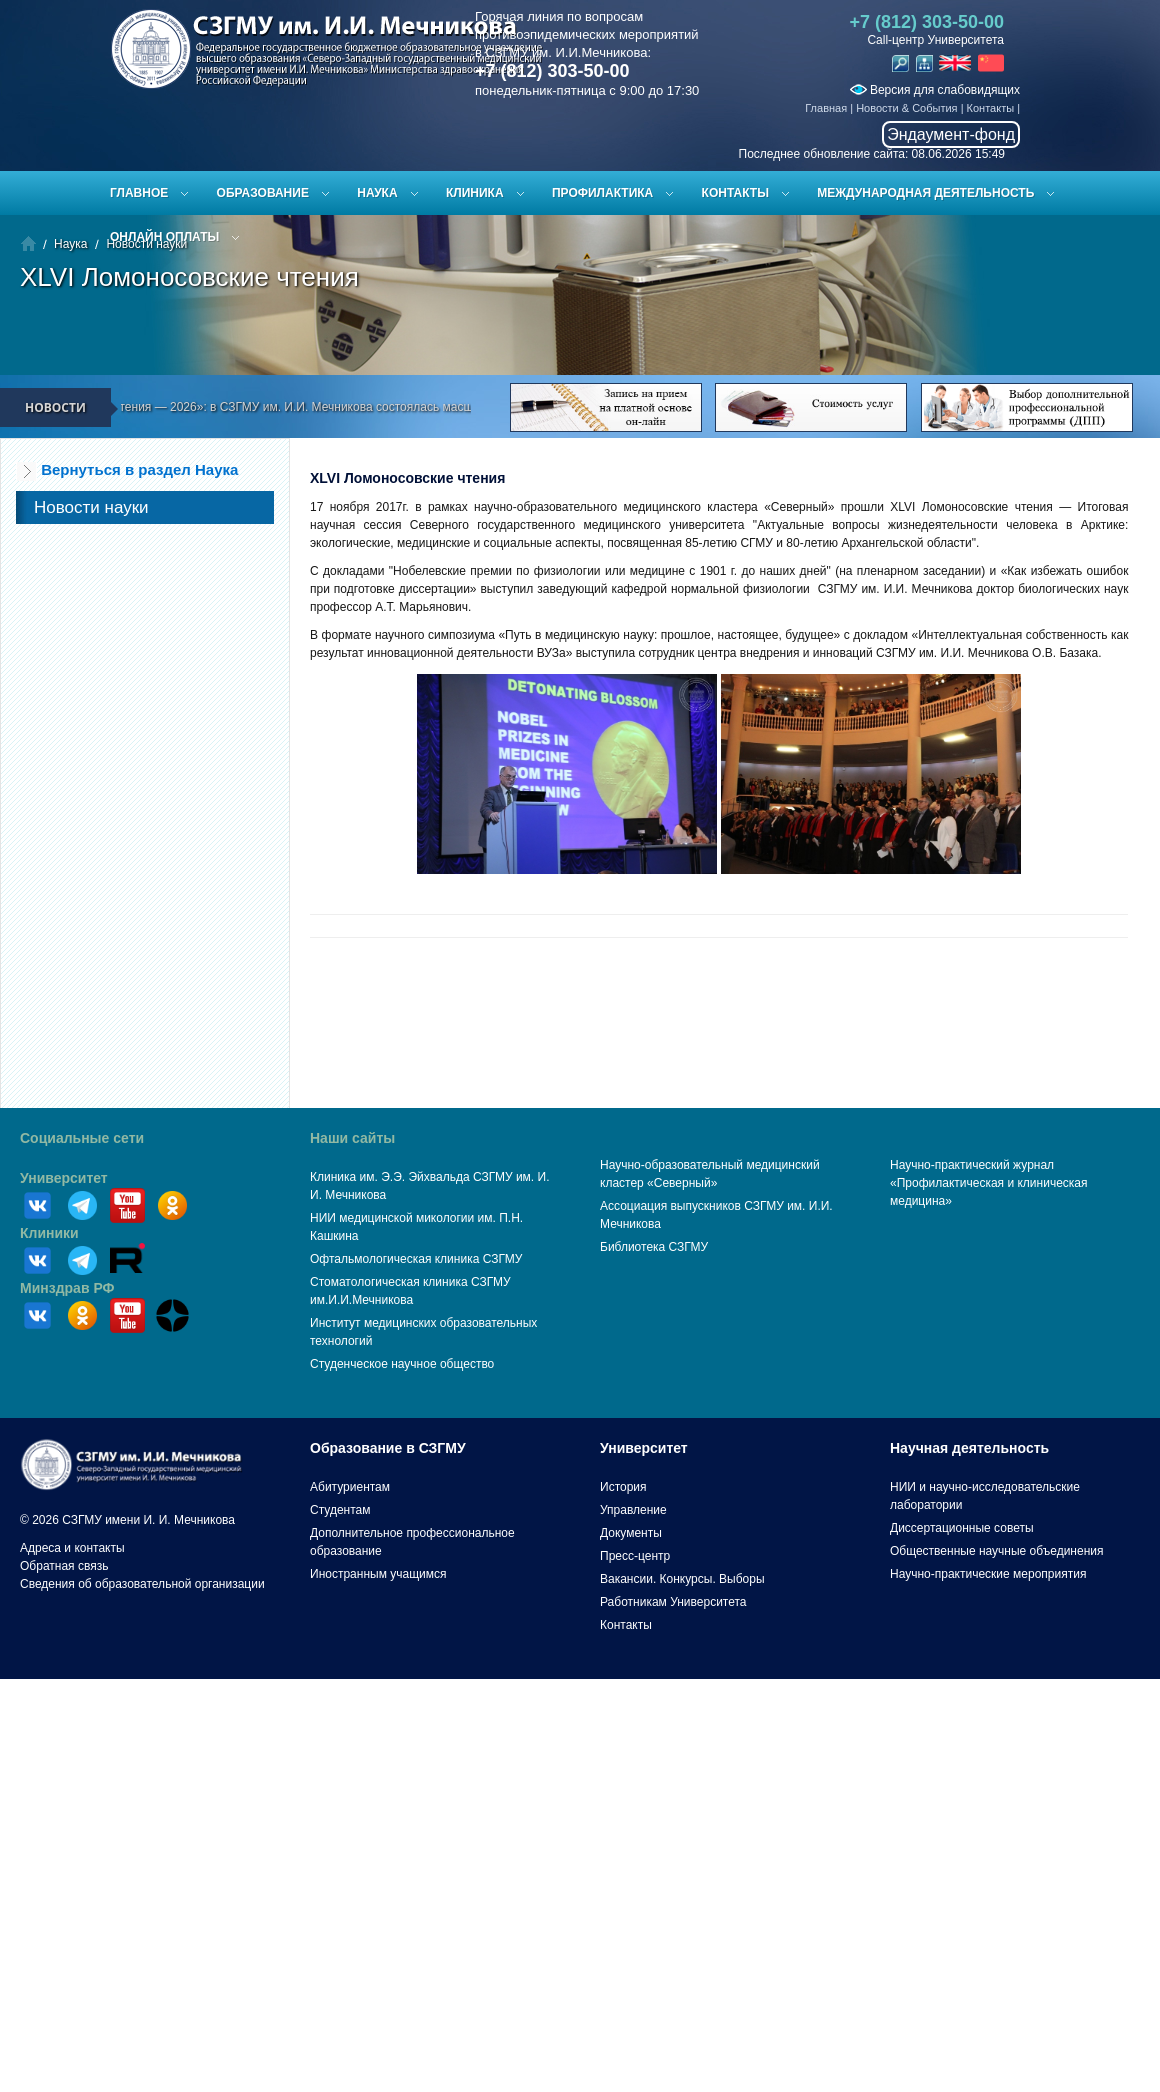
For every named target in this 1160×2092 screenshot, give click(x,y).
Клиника (475, 193)
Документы (631, 1533)
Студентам (340, 1510)
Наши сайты (352, 1138)
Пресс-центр (635, 1556)
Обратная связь (64, 1566)
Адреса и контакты (72, 1548)
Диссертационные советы (962, 1528)
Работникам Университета (673, 1602)
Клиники (49, 1233)
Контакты (991, 108)
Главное (139, 193)
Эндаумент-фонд (951, 134)
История (623, 1487)
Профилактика (602, 193)
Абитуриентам (350, 1487)
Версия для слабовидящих (935, 90)
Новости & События (906, 108)
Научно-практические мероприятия (988, 1574)
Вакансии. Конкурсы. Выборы (682, 1579)
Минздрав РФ (67, 1288)
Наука (377, 193)
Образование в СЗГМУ (388, 1448)
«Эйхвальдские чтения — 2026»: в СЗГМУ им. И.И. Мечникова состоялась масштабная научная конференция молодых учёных (397, 407)
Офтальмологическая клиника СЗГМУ (416, 1259)
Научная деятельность (969, 1448)
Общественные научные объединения (997, 1551)
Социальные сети (82, 1138)
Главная (826, 108)
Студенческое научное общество (402, 1364)
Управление (633, 1510)
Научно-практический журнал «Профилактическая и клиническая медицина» (989, 1183)
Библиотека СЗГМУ (654, 1247)
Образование (263, 193)
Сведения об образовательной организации (142, 1584)
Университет (64, 1178)
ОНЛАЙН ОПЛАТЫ (164, 237)
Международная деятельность (925, 193)
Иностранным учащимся (378, 1574)
